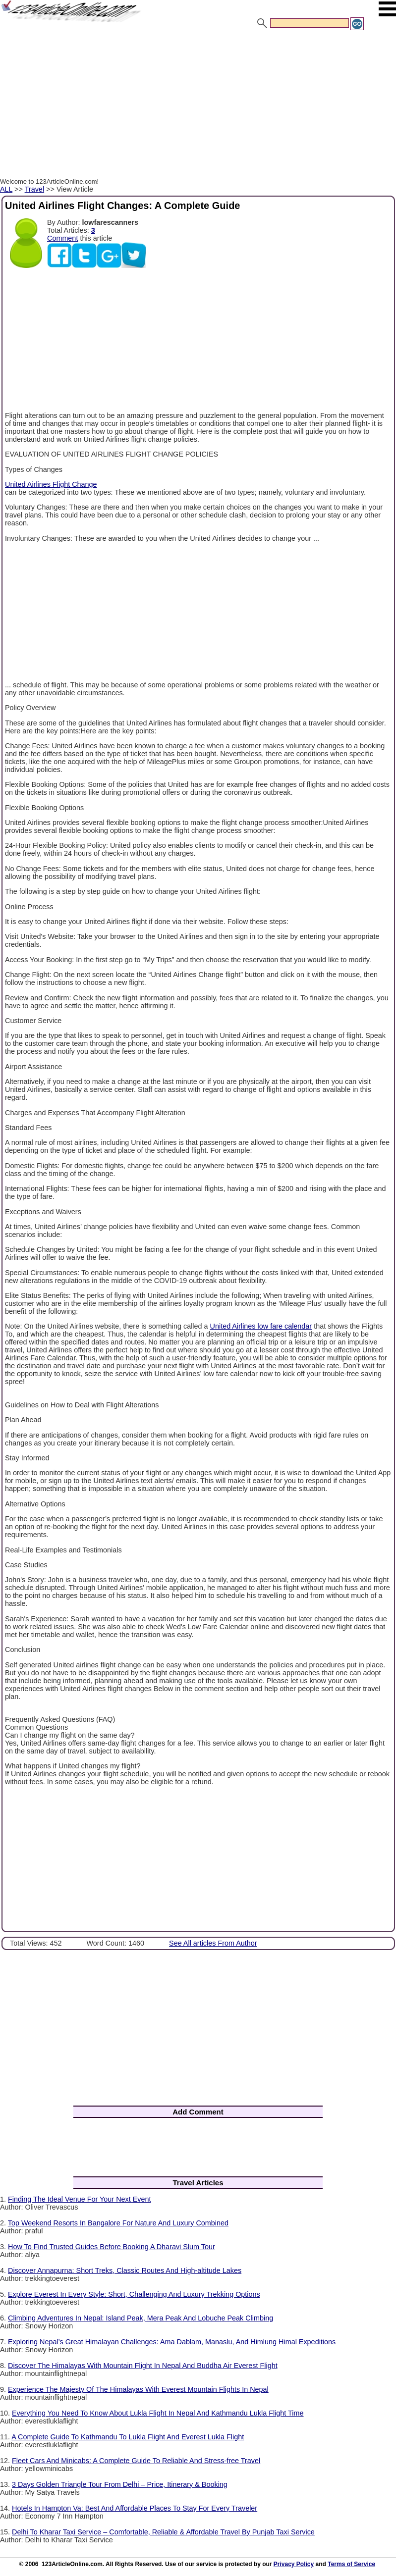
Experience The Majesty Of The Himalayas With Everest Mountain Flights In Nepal (138, 2389)
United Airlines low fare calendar (261, 1326)
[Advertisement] (198, 105)
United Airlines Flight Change (51, 484)
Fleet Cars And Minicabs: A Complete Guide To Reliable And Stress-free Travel (136, 2461)
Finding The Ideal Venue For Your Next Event (79, 2199)
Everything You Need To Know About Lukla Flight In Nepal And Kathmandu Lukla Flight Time (158, 2413)
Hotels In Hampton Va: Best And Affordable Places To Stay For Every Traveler (134, 2508)
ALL (6, 189)
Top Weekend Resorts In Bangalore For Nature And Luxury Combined (118, 2223)
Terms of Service (351, 2564)
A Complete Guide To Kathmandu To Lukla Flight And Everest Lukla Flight (127, 2437)
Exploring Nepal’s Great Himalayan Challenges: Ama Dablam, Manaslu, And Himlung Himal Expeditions (172, 2342)
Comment (62, 238)
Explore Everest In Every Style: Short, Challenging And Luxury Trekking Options (134, 2294)
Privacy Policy (294, 2564)
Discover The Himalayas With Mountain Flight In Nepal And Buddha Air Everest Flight (143, 2366)
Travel (34, 189)
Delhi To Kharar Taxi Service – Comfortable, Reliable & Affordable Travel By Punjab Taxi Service (163, 2532)
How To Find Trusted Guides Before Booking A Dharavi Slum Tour (111, 2247)
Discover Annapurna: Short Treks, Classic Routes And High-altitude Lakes (124, 2270)
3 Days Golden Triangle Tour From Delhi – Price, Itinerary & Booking (119, 2484)
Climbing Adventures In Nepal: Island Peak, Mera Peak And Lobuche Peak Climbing (140, 2318)
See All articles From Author (213, 1943)
